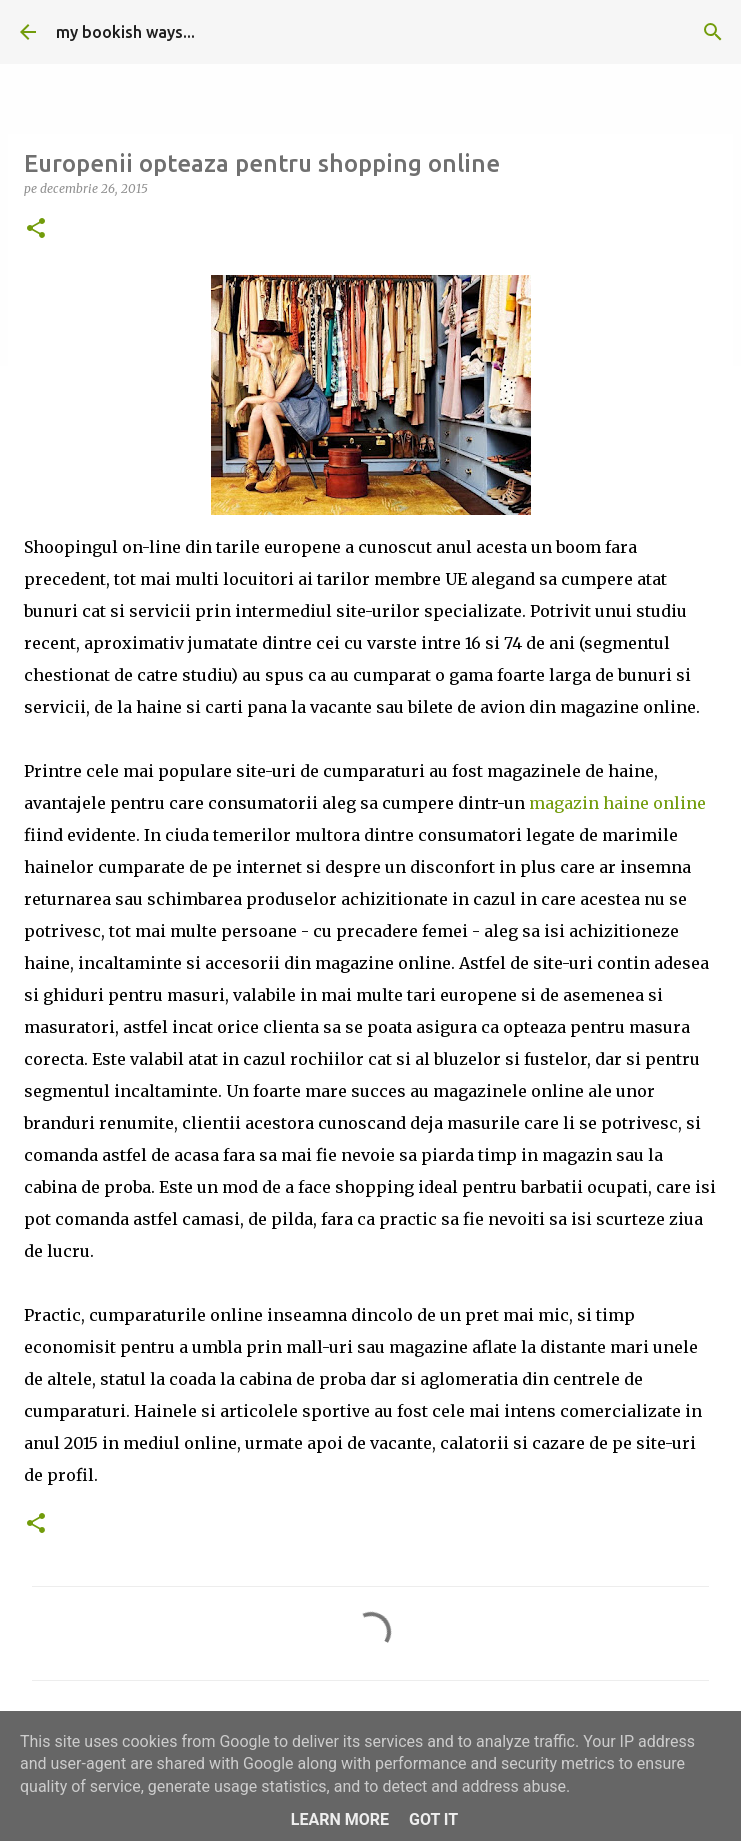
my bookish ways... (125, 32)
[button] (36, 229)
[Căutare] (713, 32)
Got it (433, 1819)
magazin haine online (617, 803)
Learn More (340, 1819)
